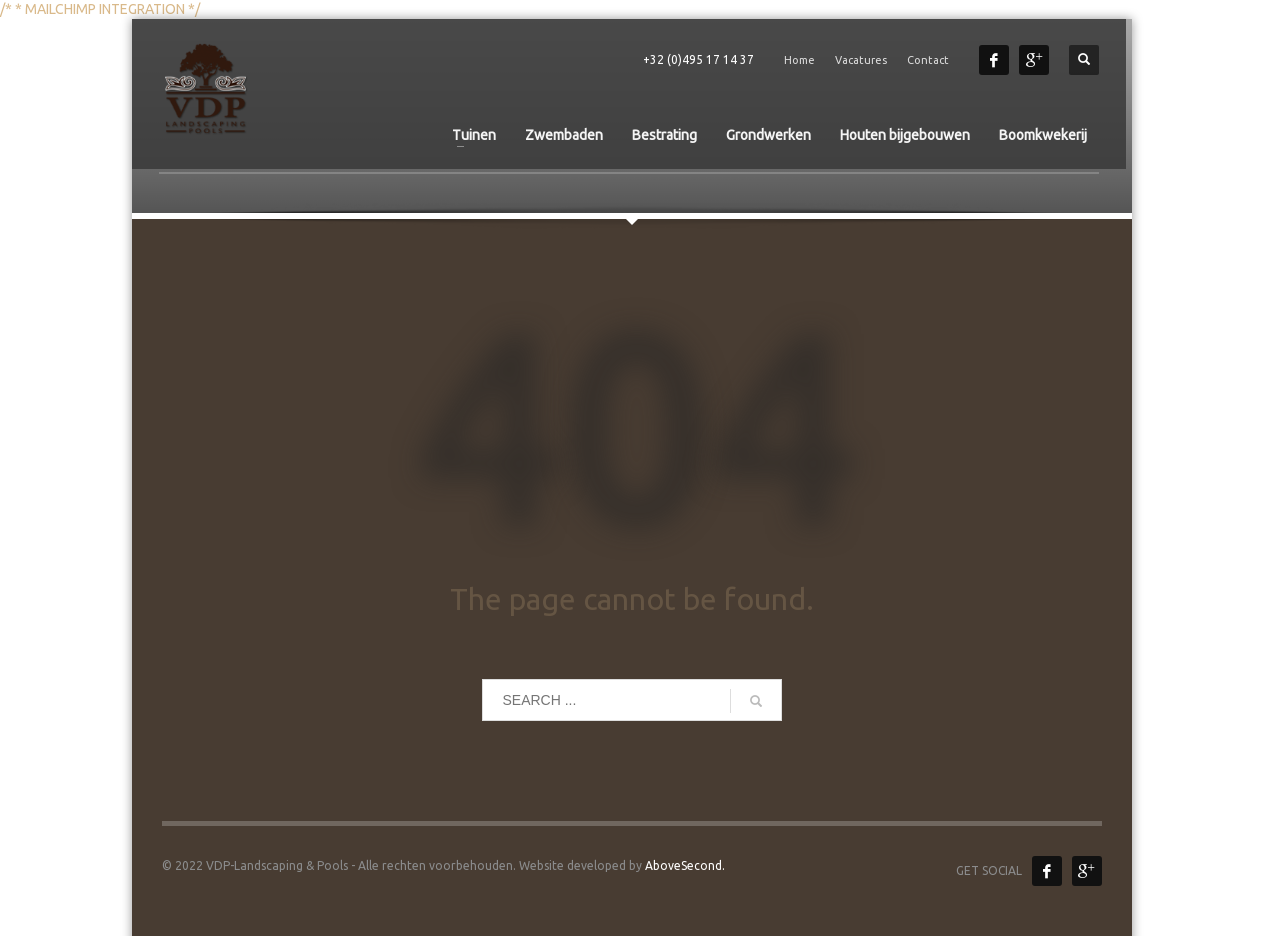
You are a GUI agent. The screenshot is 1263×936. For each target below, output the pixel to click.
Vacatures (861, 60)
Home (799, 60)
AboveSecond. (683, 865)
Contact (928, 60)
